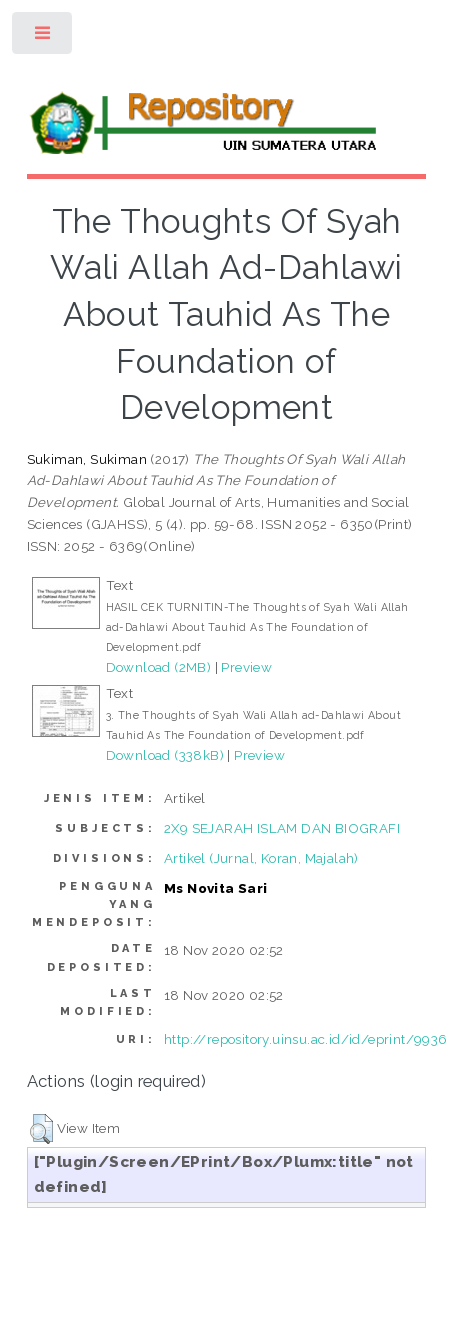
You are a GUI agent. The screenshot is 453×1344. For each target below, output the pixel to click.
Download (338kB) (165, 755)
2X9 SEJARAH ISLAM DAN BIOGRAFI (282, 828)
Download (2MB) (159, 667)
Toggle (43, 37)
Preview (246, 667)
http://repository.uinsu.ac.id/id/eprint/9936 (306, 1039)
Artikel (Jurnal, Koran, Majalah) (261, 858)
